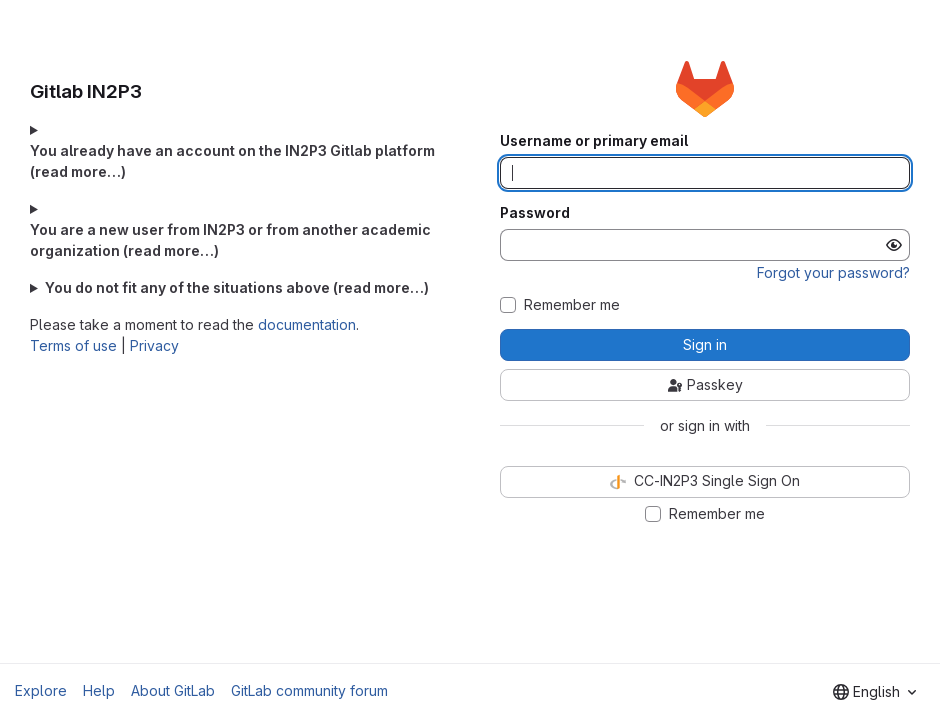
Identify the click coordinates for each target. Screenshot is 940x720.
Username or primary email (594, 141)
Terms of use (73, 345)
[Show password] (894, 245)
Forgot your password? (833, 272)
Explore (41, 690)
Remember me (572, 305)
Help (99, 690)
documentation (307, 324)
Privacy (154, 345)
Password (535, 213)
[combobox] (874, 692)
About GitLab (173, 690)
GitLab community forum (309, 690)
